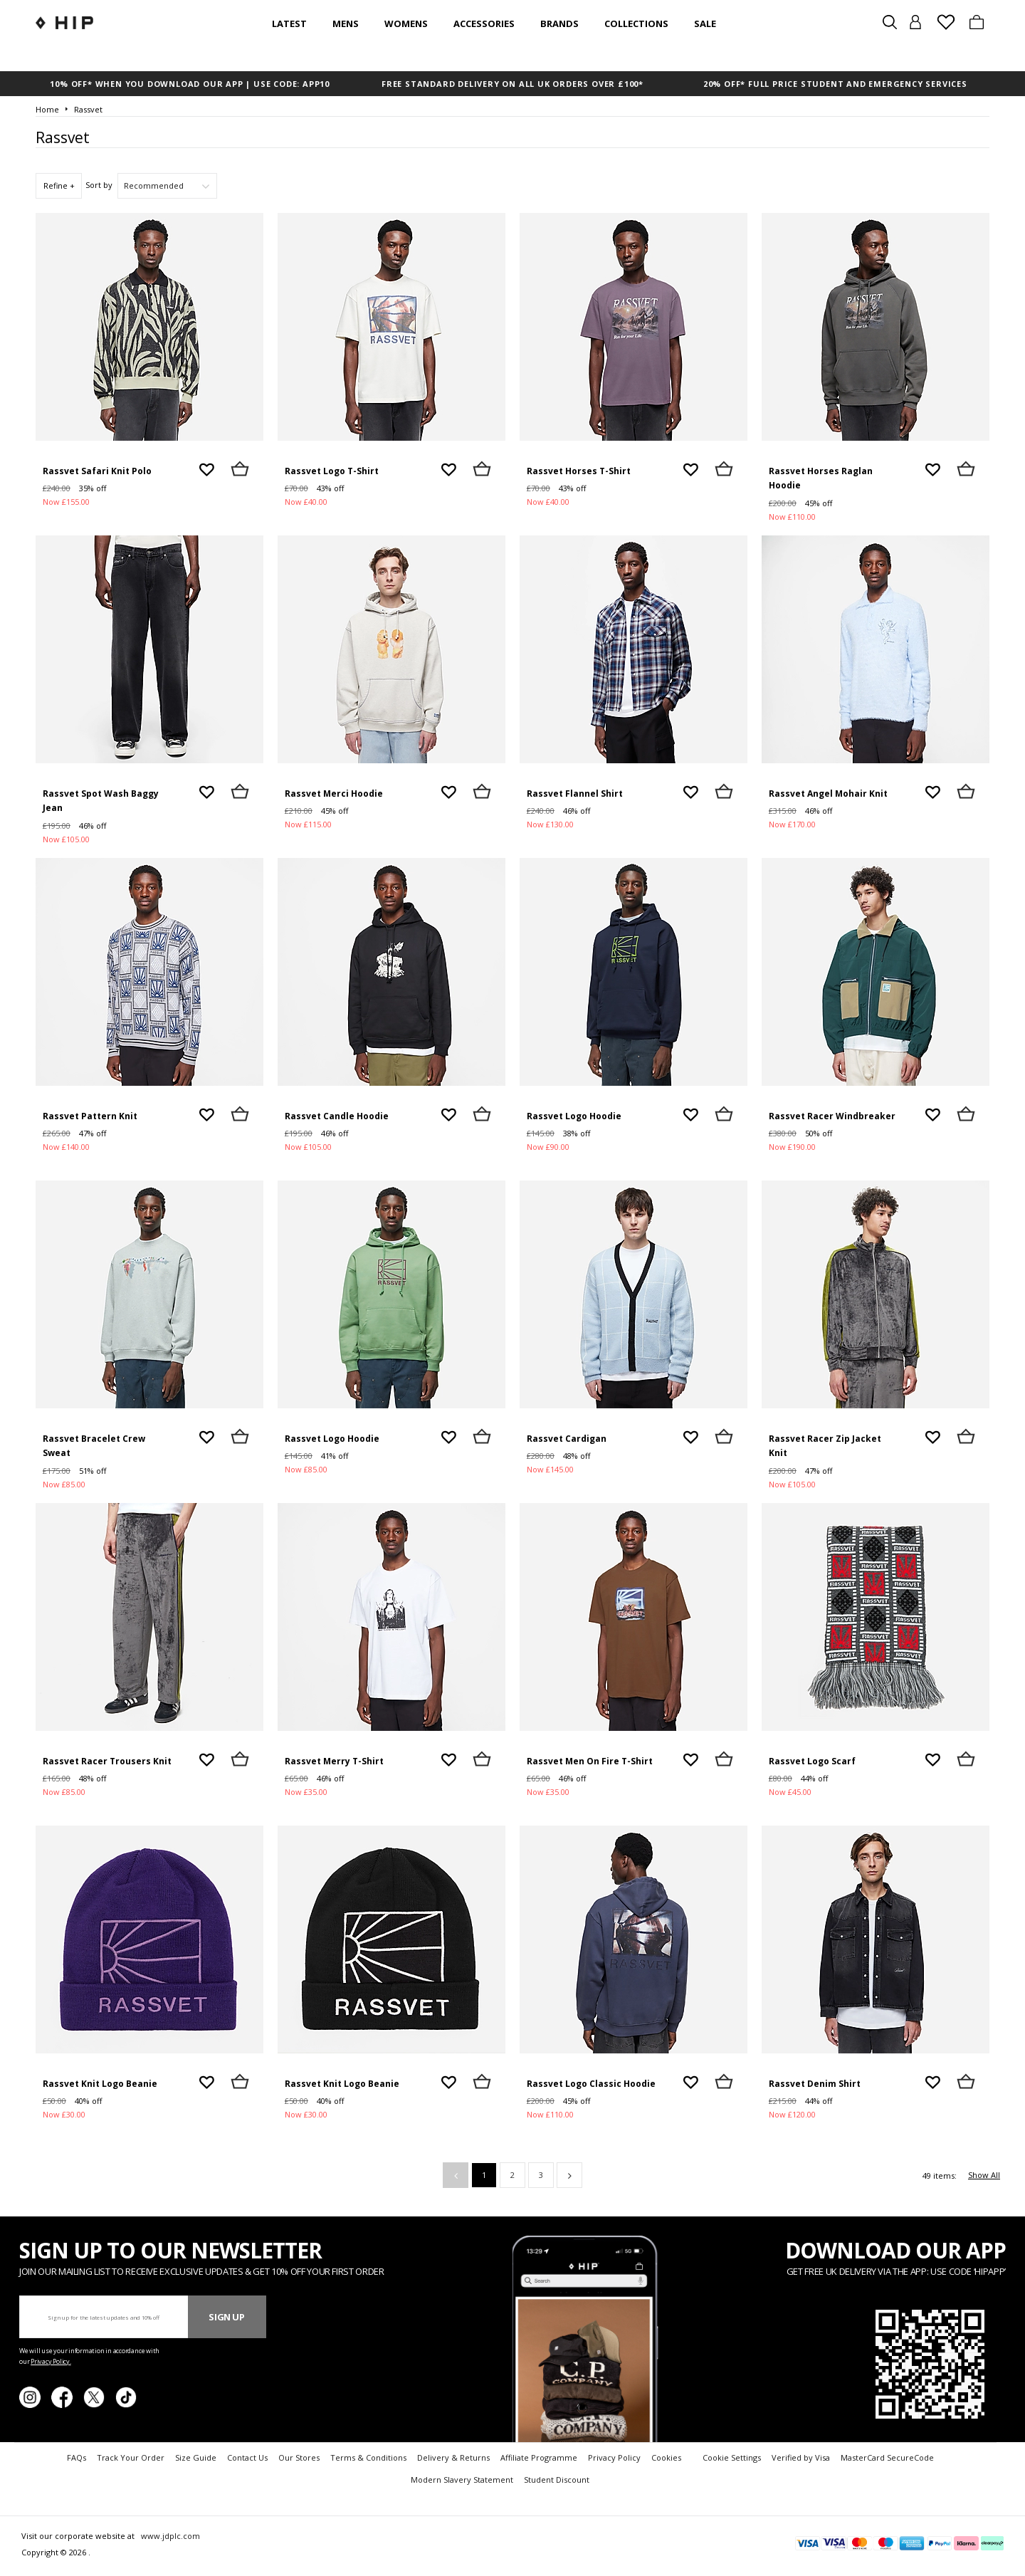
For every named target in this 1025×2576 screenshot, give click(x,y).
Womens (406, 23)
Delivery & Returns (453, 2457)
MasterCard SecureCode (887, 2457)
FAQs (76, 2457)
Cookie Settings (732, 2457)
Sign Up (227, 2316)
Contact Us (247, 2457)
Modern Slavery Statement (462, 2479)
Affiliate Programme (538, 2457)
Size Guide (195, 2457)
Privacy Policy (614, 2457)
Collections (636, 23)
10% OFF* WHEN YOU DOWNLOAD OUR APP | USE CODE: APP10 (190, 83)
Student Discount (556, 2479)
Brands (559, 23)
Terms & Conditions (368, 2457)
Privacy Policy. (51, 2361)
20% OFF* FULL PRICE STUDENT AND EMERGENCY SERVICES (835, 83)
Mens (345, 23)
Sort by (98, 184)
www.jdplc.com (169, 2535)
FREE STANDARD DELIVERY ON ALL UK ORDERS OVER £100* (512, 83)
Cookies (666, 2457)
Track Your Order (130, 2457)
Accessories (484, 23)
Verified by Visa (801, 2457)
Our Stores (299, 2457)
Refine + (59, 185)
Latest (289, 23)
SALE (705, 23)
